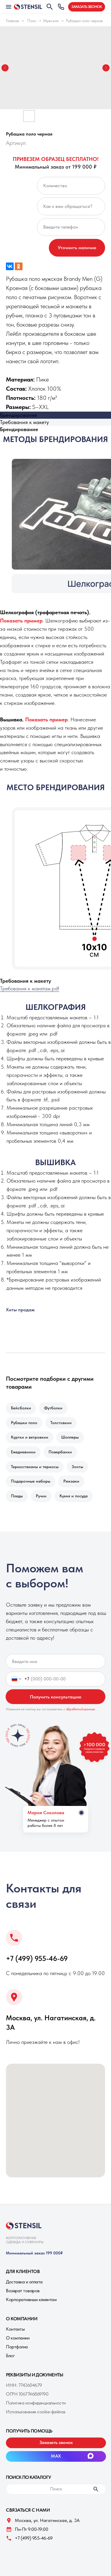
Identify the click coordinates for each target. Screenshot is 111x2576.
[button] (86, 7)
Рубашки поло (24, 1422)
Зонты (77, 1466)
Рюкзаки (71, 1481)
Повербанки (60, 1452)
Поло (31, 20)
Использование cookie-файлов (35, 2411)
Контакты (15, 2329)
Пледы (17, 1496)
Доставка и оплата (24, 2282)
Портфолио (17, 2347)
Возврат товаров (23, 2290)
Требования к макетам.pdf (29, 988)
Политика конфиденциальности (36, 2403)
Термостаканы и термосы (35, 1466)
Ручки (41, 1496)
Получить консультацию (55, 1697)
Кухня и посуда (73, 1496)
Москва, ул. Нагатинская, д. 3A (47, 2520)
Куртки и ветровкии (29, 1437)
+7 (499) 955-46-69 (37, 1958)
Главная (12, 20)
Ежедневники (23, 1452)
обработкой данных (80, 1709)
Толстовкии (61, 1422)
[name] (56, 1661)
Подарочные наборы (30, 1481)
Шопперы (70, 1437)
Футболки (53, 1408)
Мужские (51, 20)
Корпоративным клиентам (31, 2299)
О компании (17, 2338)
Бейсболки (21, 1408)
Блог (10, 2355)
